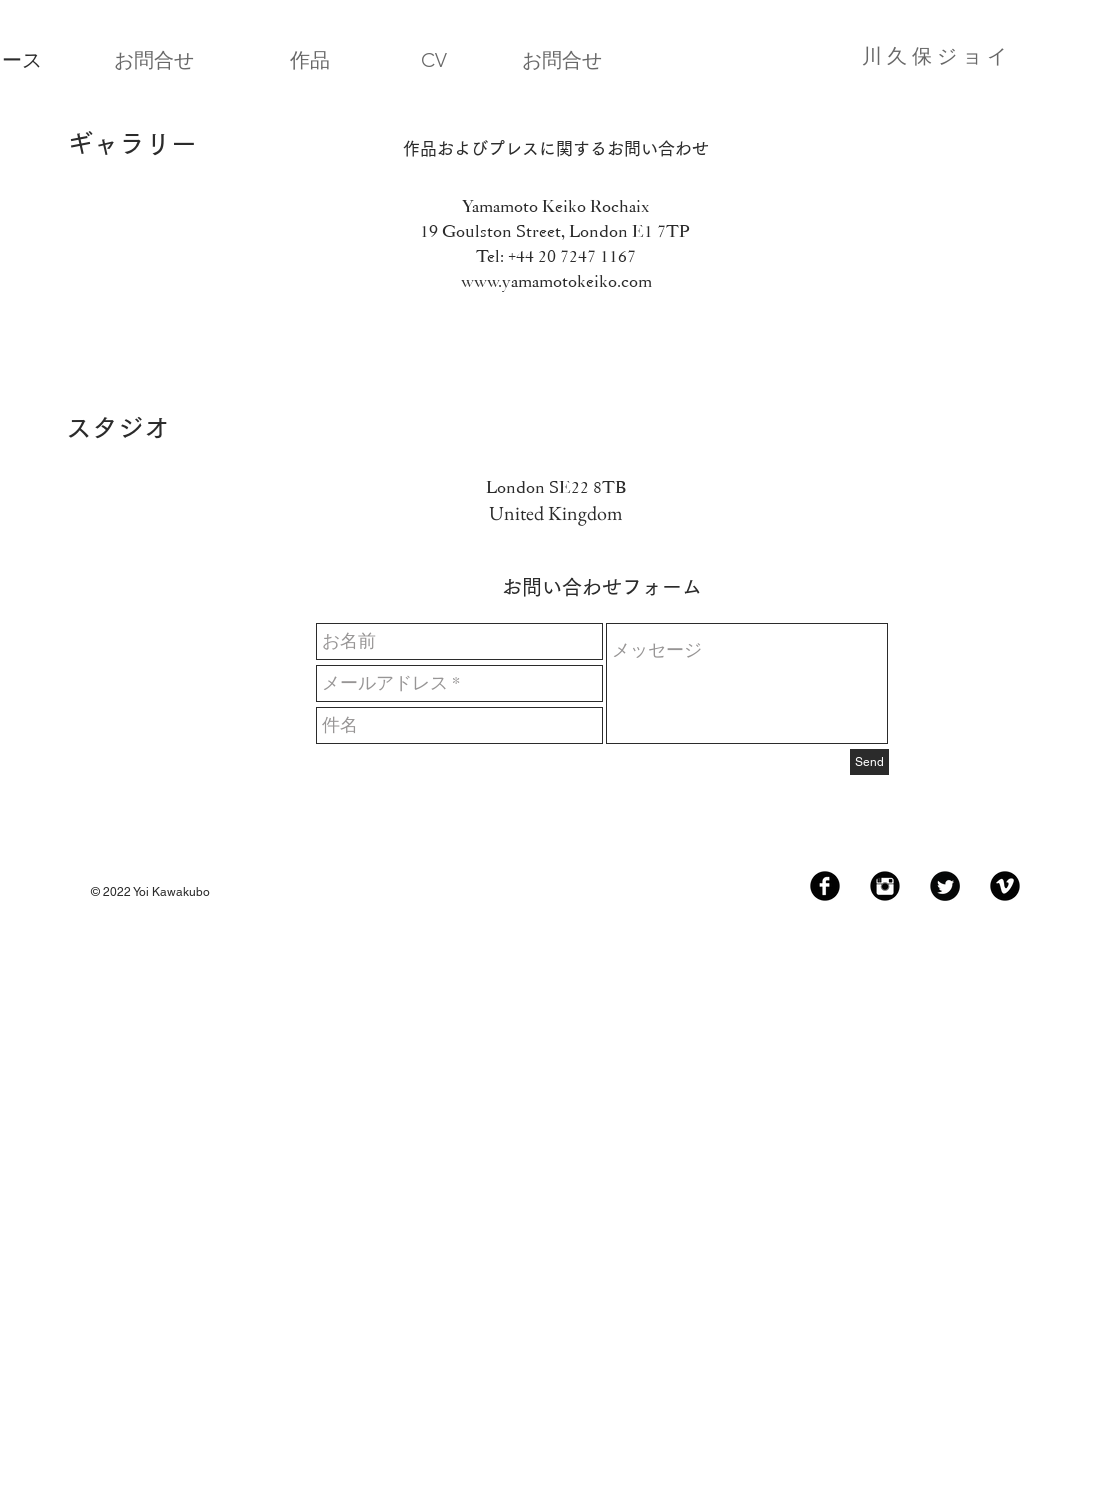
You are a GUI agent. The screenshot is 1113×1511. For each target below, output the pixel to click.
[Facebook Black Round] (825, 886)
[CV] (434, 60)
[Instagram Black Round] (885, 886)
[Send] (869, 762)
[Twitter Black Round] (945, 886)
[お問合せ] (154, 60)
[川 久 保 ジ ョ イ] (850, 56)
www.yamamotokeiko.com (556, 281)
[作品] (310, 60)
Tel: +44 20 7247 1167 (556, 256)
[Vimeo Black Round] (1005, 886)
